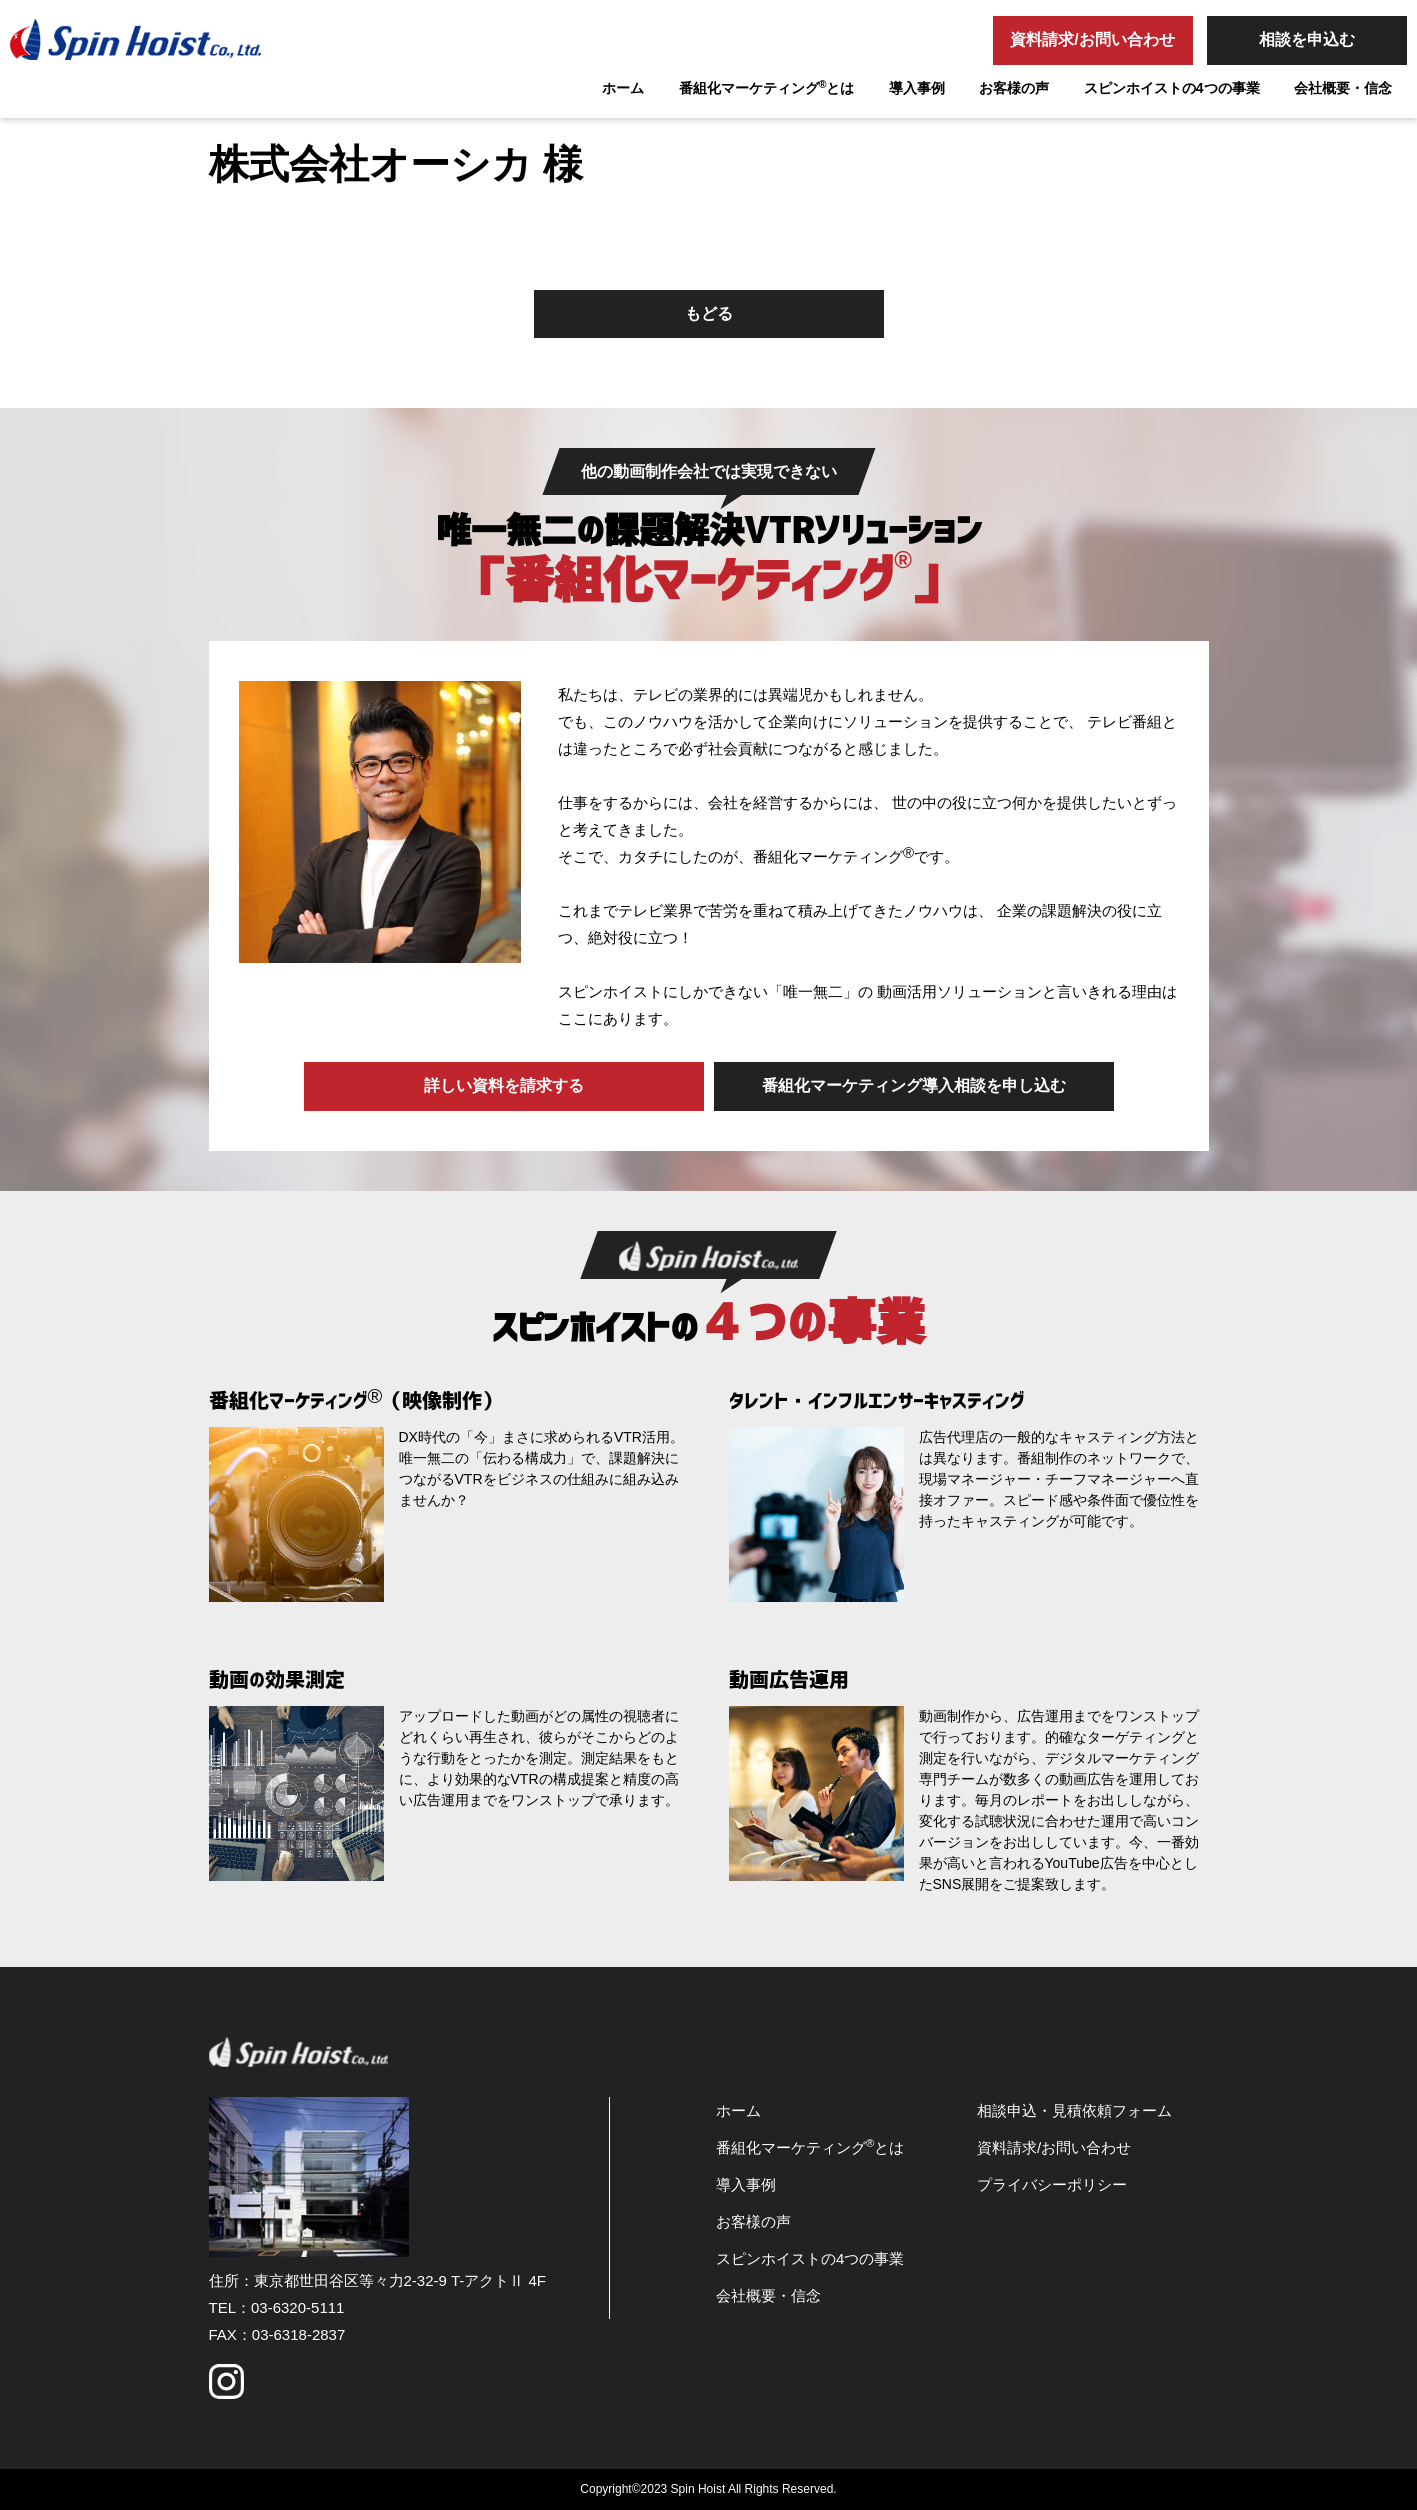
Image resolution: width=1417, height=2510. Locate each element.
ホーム (623, 88)
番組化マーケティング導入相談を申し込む (914, 1085)
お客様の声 (1014, 88)
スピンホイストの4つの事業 (1172, 88)
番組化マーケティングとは (767, 87)
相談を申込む (1307, 39)
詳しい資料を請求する (504, 1085)
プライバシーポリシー (1052, 2184)
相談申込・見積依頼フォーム (1074, 2110)
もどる (709, 313)
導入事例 (917, 88)
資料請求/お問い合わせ (1092, 39)
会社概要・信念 (1343, 88)
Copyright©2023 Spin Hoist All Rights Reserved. (708, 2489)
